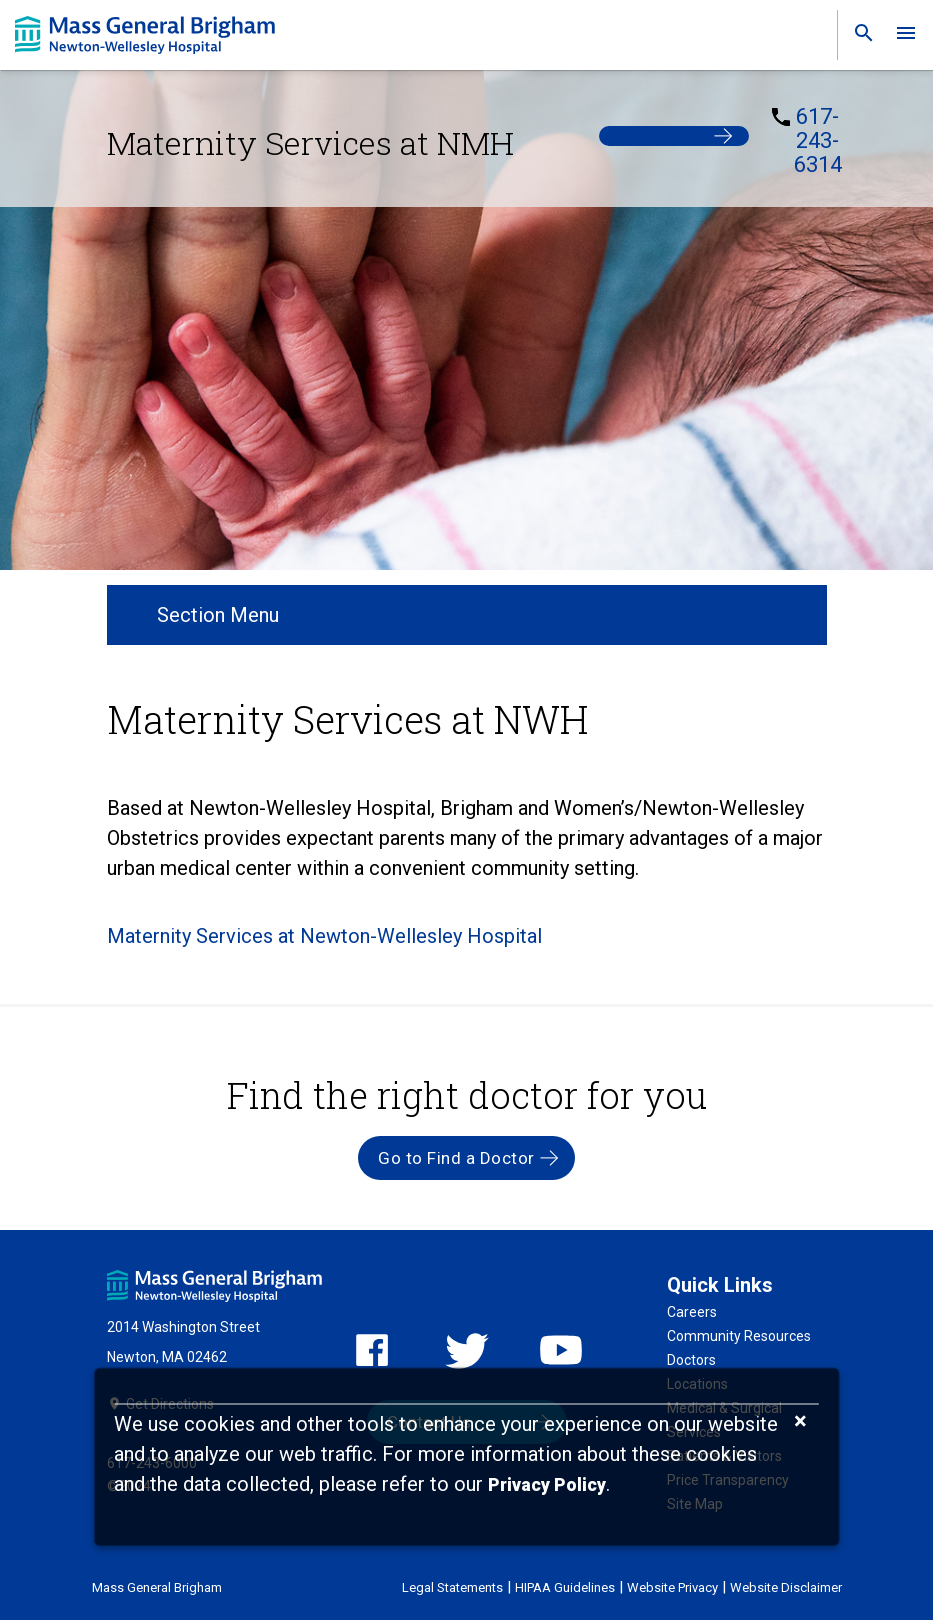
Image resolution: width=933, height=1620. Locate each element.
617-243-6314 (818, 141)
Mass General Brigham (157, 1587)
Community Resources (739, 1336)
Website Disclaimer (786, 1587)
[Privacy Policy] (547, 1485)
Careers (692, 1312)
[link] (858, 37)
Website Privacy (672, 1587)
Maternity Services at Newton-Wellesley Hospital (324, 936)
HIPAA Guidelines (565, 1587)
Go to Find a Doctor (456, 1158)
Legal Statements (452, 1587)
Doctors (691, 1360)
